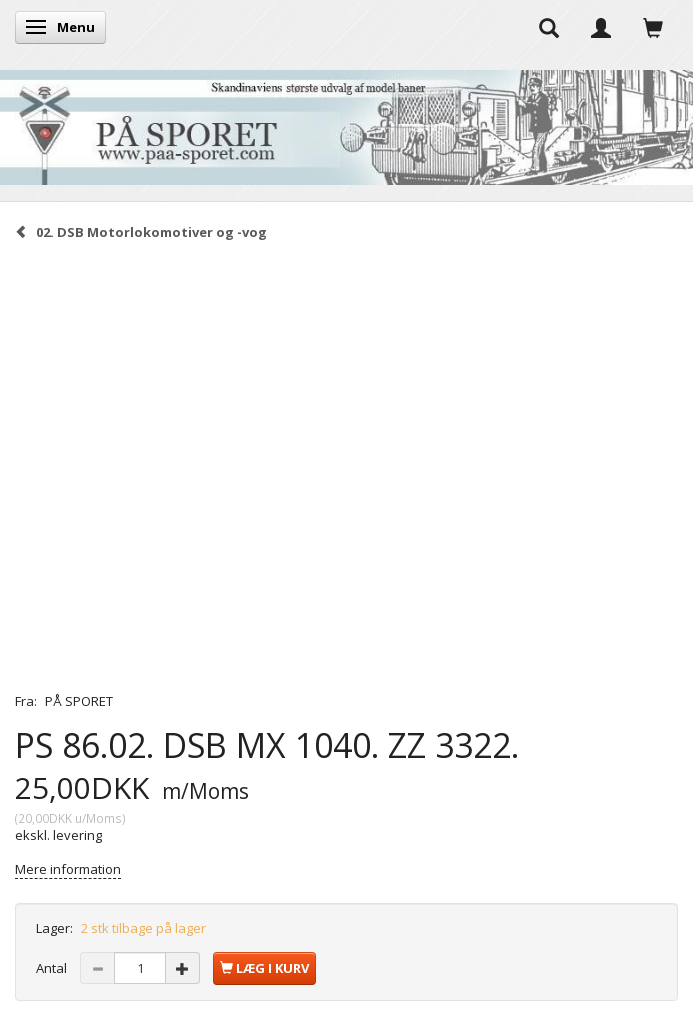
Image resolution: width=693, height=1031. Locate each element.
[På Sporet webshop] (346, 122)
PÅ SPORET (79, 701)
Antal (53, 968)
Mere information (68, 869)
